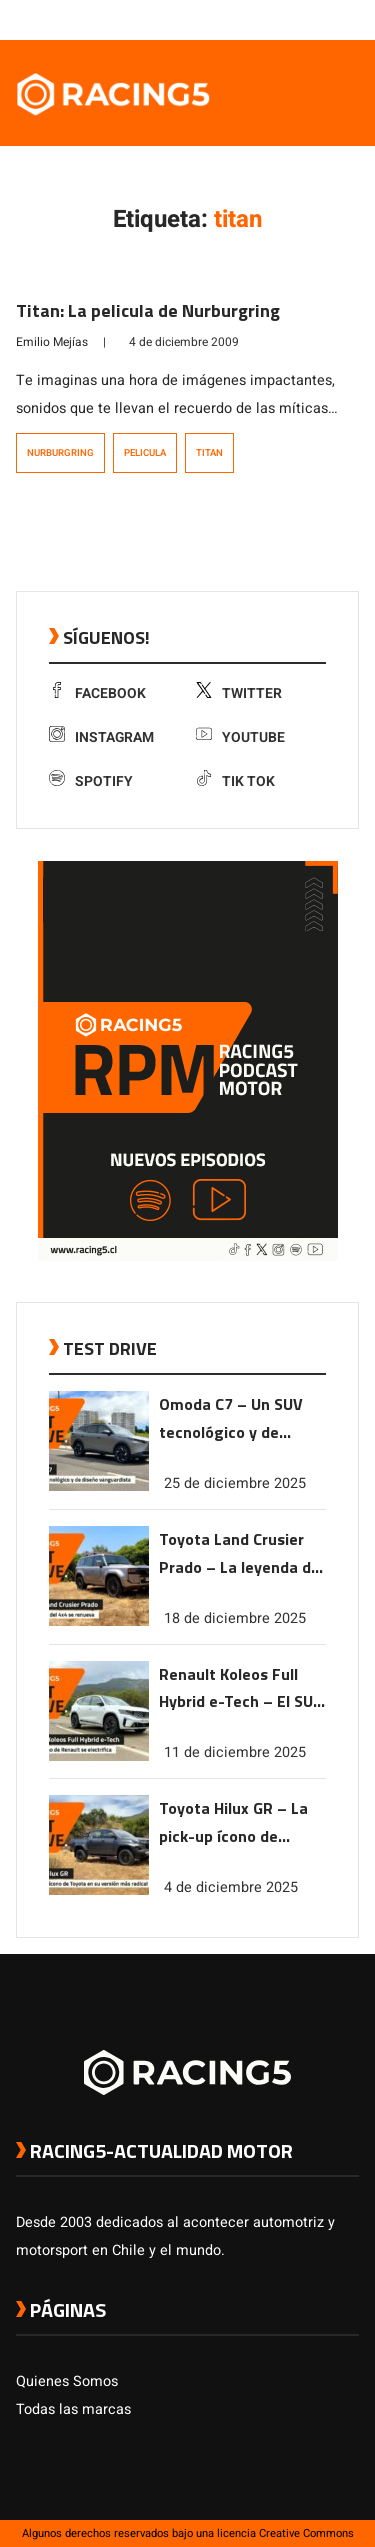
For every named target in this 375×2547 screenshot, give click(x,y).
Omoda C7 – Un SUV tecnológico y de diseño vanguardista (233, 1419)
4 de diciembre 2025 (231, 1887)
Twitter (239, 693)
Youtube (240, 737)
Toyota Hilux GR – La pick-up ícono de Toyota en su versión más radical (234, 1823)
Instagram (101, 737)
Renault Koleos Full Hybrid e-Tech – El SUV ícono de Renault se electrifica (241, 1689)
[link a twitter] (269, 19)
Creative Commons (306, 2533)
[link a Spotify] (329, 19)
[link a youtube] (309, 19)
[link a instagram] (289, 19)
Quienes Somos (67, 2381)
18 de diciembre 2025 (235, 1618)
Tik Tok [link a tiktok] (235, 781)
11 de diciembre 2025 (235, 1752)
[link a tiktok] (349, 19)
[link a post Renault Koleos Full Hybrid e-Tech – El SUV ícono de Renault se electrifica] (99, 1756)
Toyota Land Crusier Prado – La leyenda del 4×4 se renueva (241, 1554)
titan (209, 453)
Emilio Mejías (52, 342)
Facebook (97, 693)
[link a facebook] (249, 19)
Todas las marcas (73, 2409)
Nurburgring (60, 453)
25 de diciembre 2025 (235, 1483)
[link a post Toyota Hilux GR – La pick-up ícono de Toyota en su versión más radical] (99, 1890)
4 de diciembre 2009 (184, 342)
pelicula (145, 453)
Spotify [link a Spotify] (91, 781)
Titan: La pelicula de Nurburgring (148, 310)
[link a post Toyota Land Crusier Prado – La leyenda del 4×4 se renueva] (99, 1621)
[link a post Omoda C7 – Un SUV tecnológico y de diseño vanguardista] (99, 1486)
